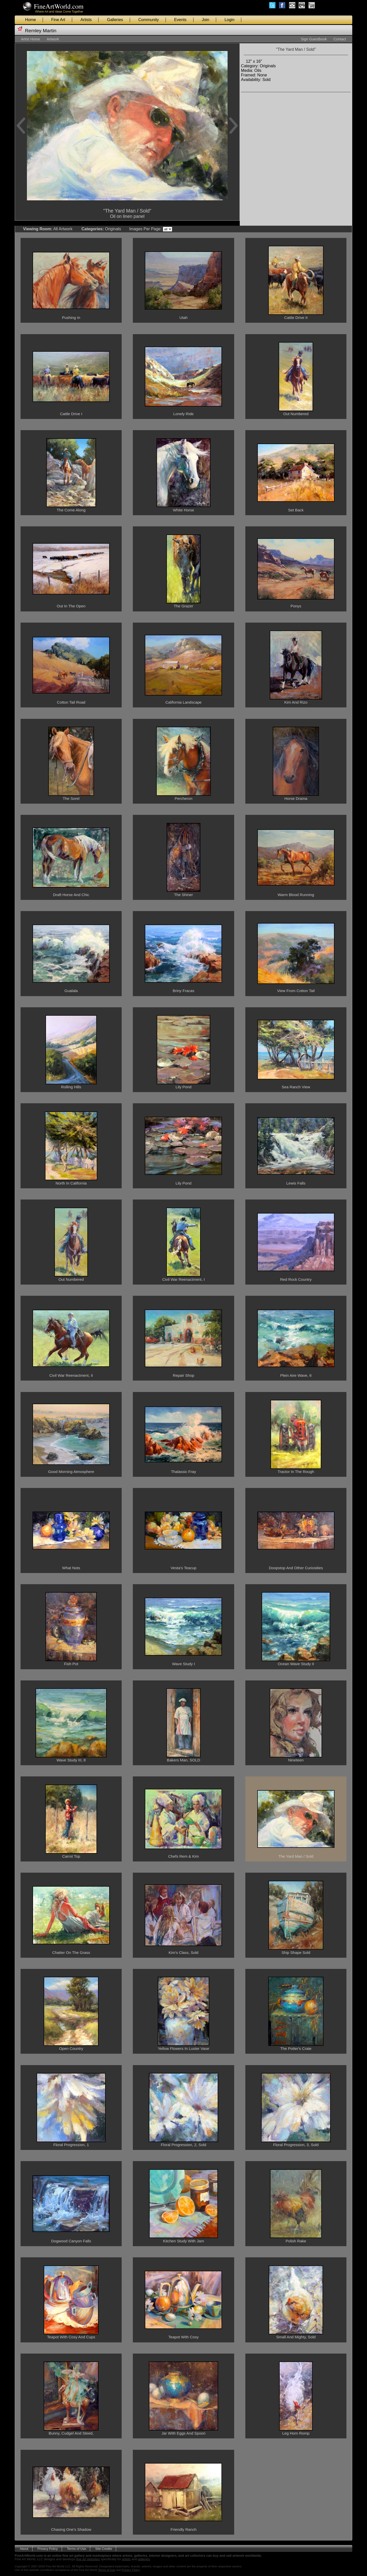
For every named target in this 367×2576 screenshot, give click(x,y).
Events (180, 20)
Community (148, 20)
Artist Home (30, 39)
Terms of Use (76, 2548)
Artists (86, 20)
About (24, 2548)
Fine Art (58, 20)
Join (205, 20)
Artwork (53, 39)
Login (229, 20)
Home (30, 20)
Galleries (115, 20)
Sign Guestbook (314, 39)
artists (126, 2559)
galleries (144, 2559)
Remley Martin (40, 30)
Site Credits (103, 2548)
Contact (339, 39)
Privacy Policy (48, 2548)
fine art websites (88, 2559)
